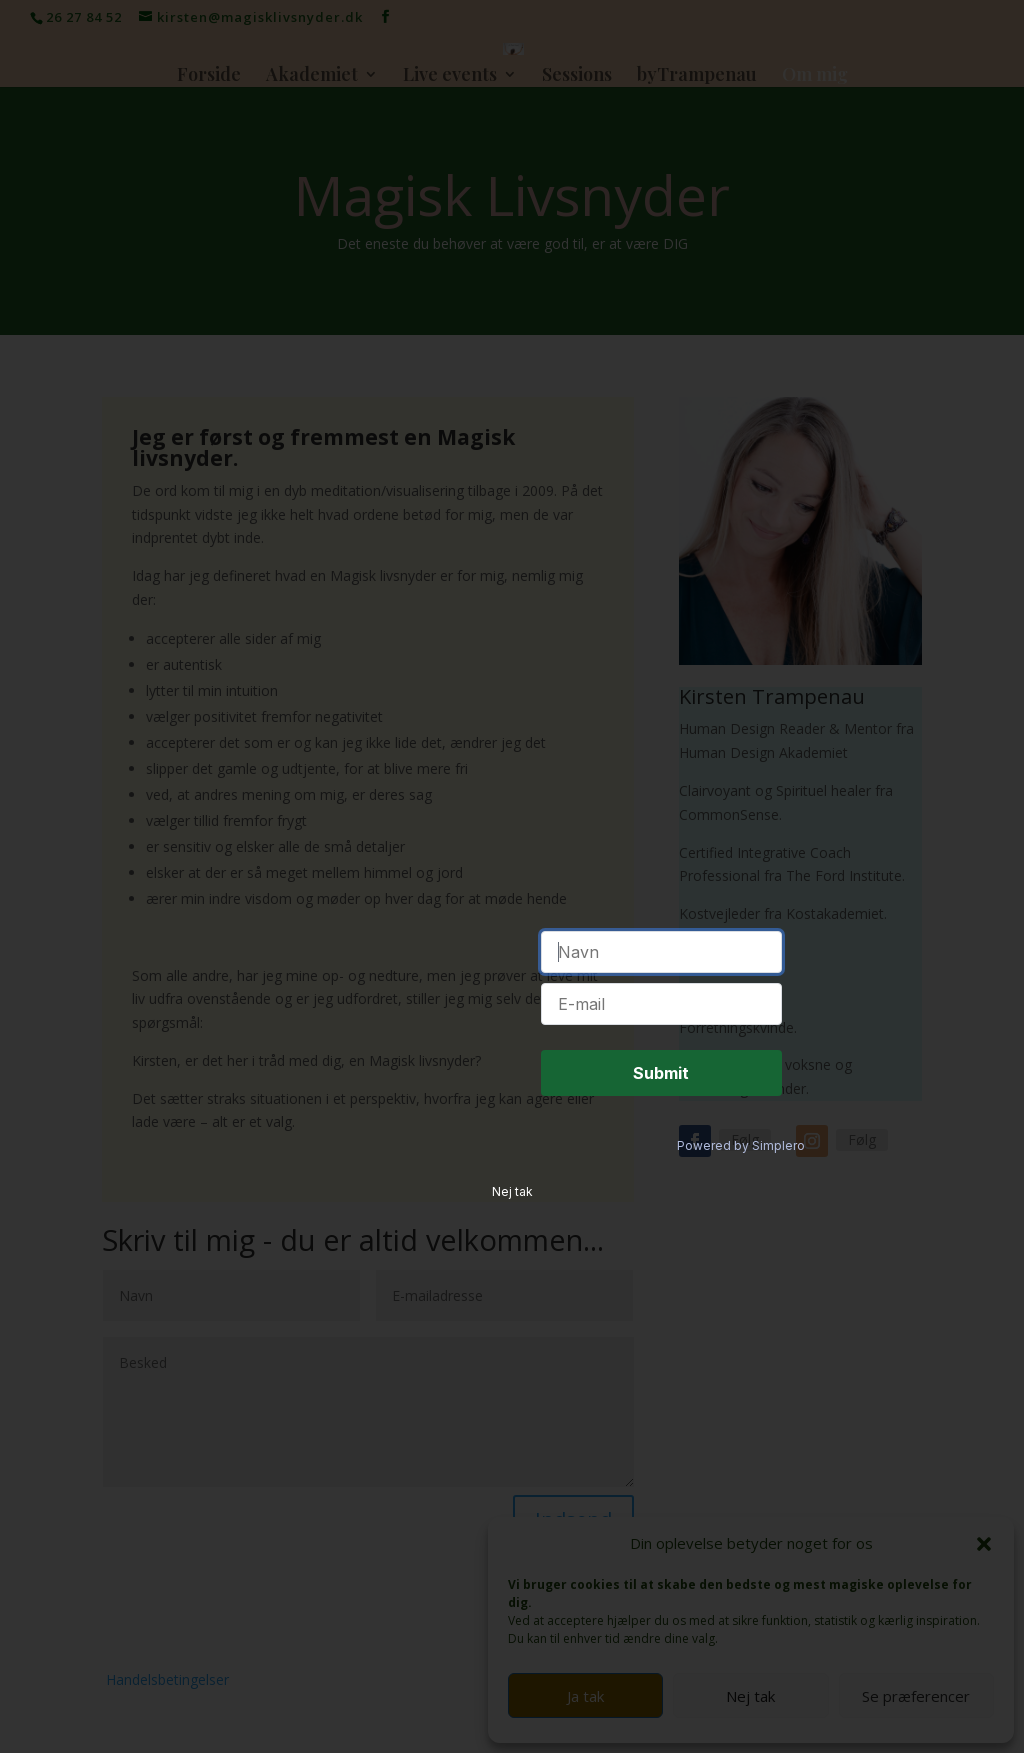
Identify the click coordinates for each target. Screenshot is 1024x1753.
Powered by (741, 958)
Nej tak (512, 1004)
